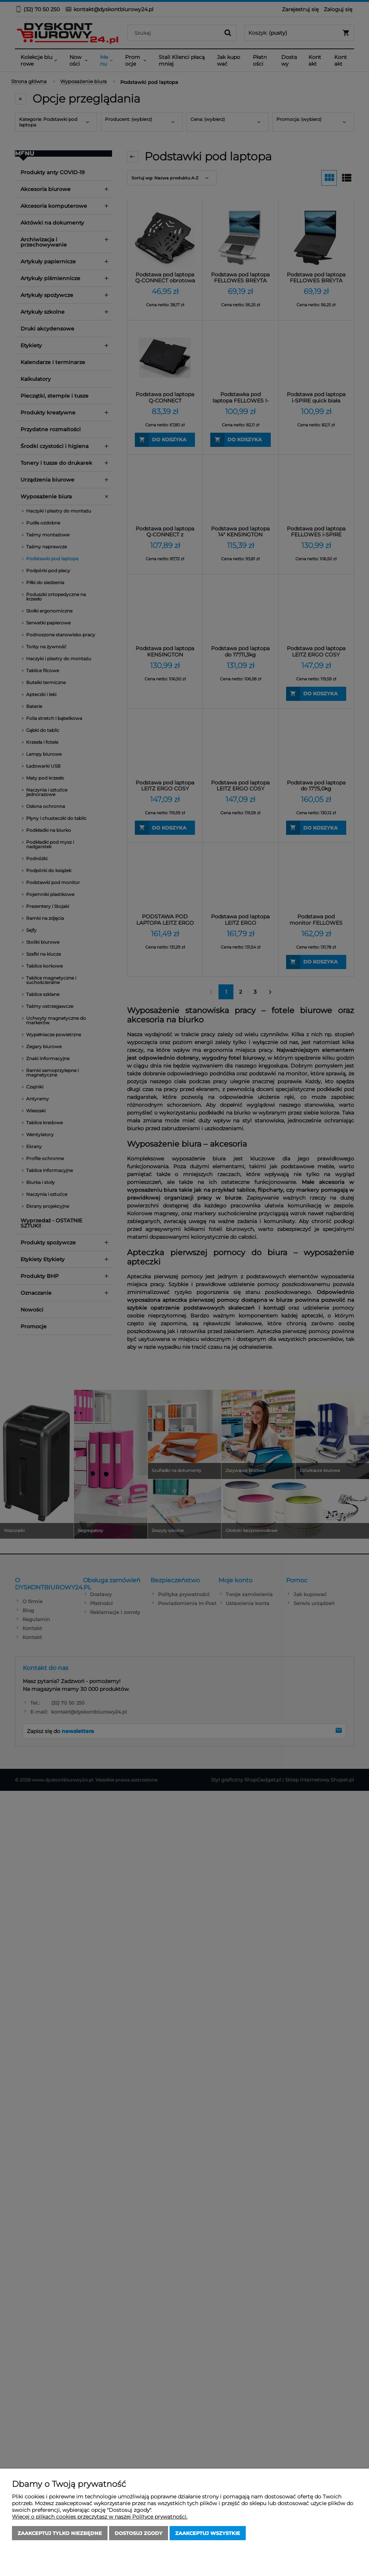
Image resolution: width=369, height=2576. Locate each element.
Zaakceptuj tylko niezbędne (60, 2533)
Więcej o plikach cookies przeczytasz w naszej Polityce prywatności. (99, 2516)
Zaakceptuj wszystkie (207, 2533)
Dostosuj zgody (138, 2533)
